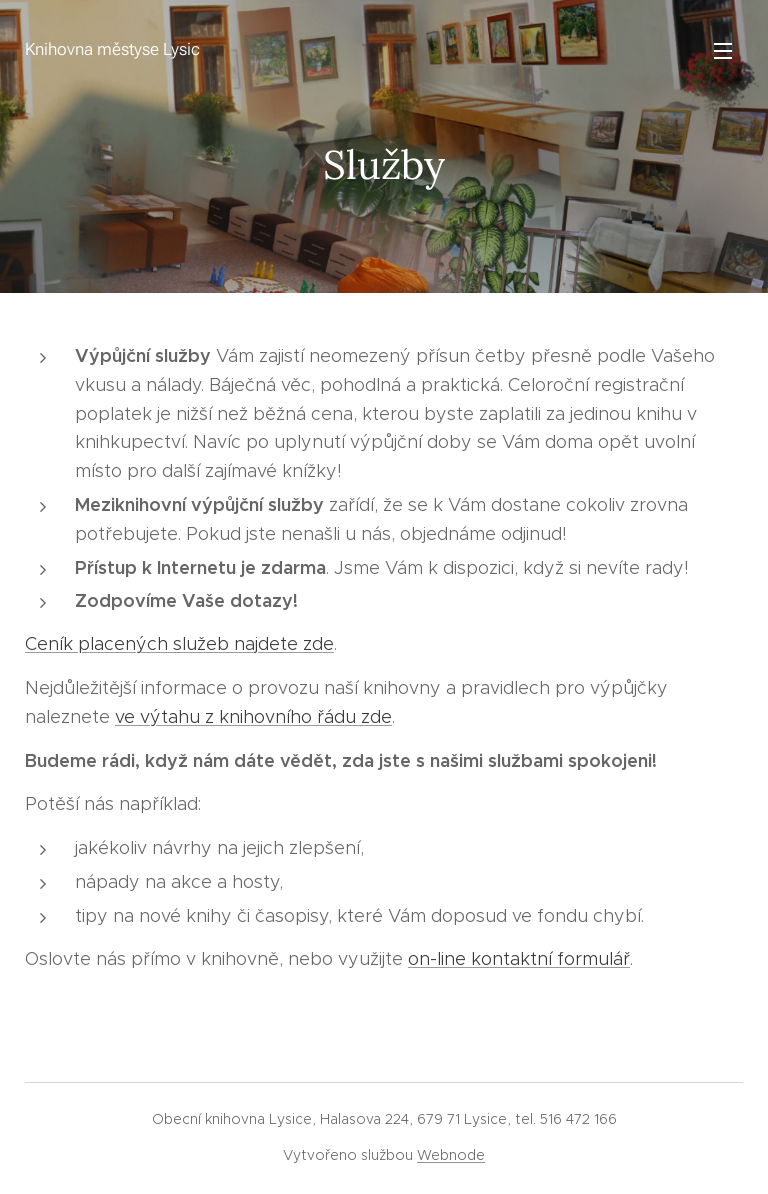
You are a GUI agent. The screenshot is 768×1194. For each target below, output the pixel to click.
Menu (723, 51)
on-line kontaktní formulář (519, 959)
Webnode (451, 1155)
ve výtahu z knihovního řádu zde (253, 717)
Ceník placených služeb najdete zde (179, 644)
